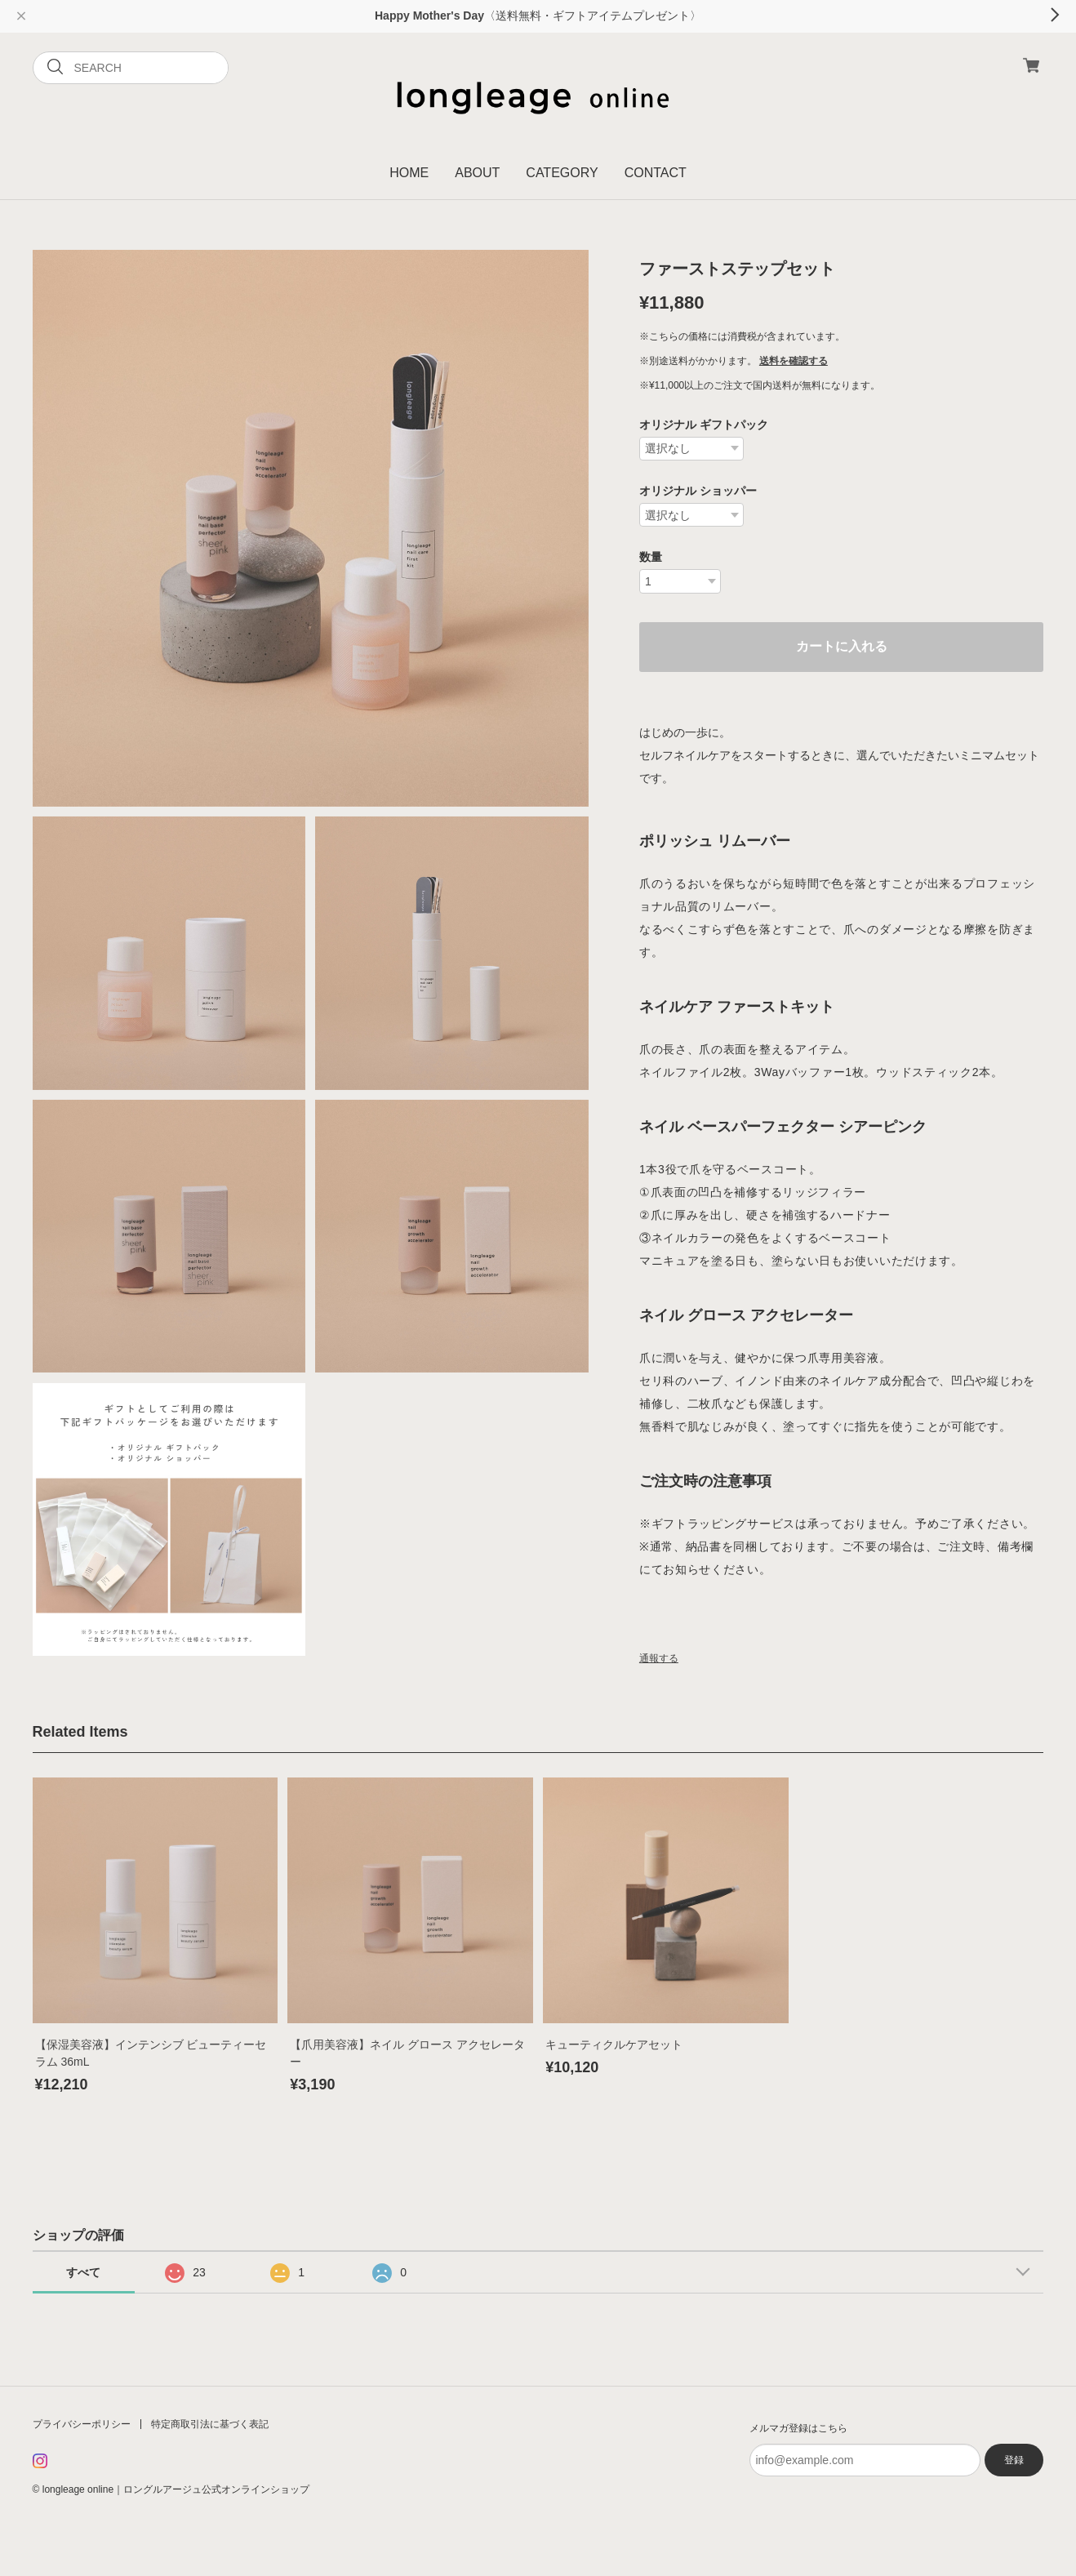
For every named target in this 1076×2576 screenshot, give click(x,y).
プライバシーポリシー (82, 2424)
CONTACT (656, 173)
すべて (83, 2272)
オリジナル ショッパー (698, 490)
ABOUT (477, 173)
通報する (658, 1658)
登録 (1014, 2460)
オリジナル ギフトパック (703, 424)
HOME (409, 173)
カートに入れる (841, 646)
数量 (650, 557)
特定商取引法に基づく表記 (210, 2424)
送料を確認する (793, 361)
